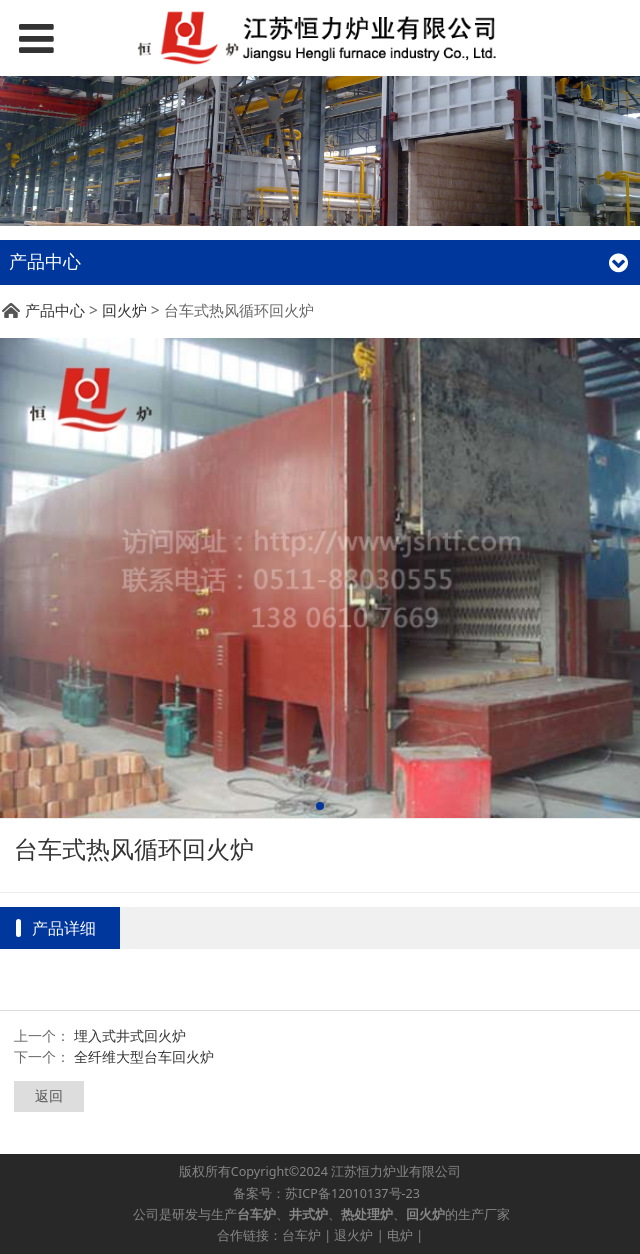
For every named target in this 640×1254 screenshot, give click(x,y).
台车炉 (301, 1235)
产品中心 (55, 310)
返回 (49, 1095)
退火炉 (353, 1235)
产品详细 (64, 928)
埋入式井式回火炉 (130, 1035)
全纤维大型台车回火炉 (144, 1056)
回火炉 (124, 310)
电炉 (400, 1235)
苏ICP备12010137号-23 (352, 1193)
